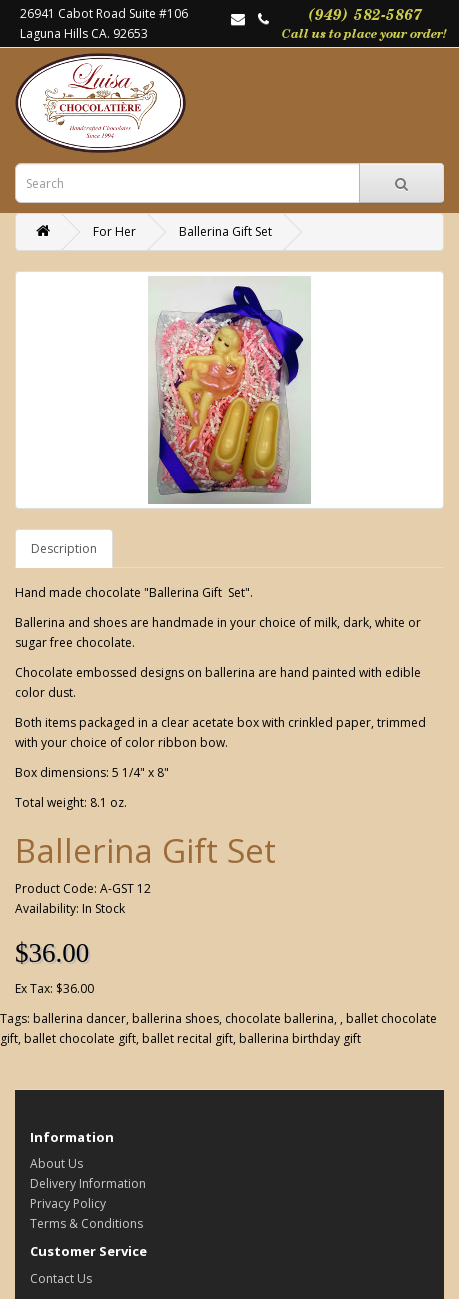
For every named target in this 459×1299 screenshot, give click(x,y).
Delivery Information (88, 1183)
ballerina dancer (79, 1018)
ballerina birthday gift (300, 1038)
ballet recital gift (187, 1038)
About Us (56, 1163)
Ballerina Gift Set (225, 231)
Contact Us (61, 1278)
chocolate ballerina (279, 1018)
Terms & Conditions (86, 1223)
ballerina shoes (175, 1018)
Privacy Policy (68, 1203)
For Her (114, 231)
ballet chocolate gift (80, 1038)
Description (64, 548)
